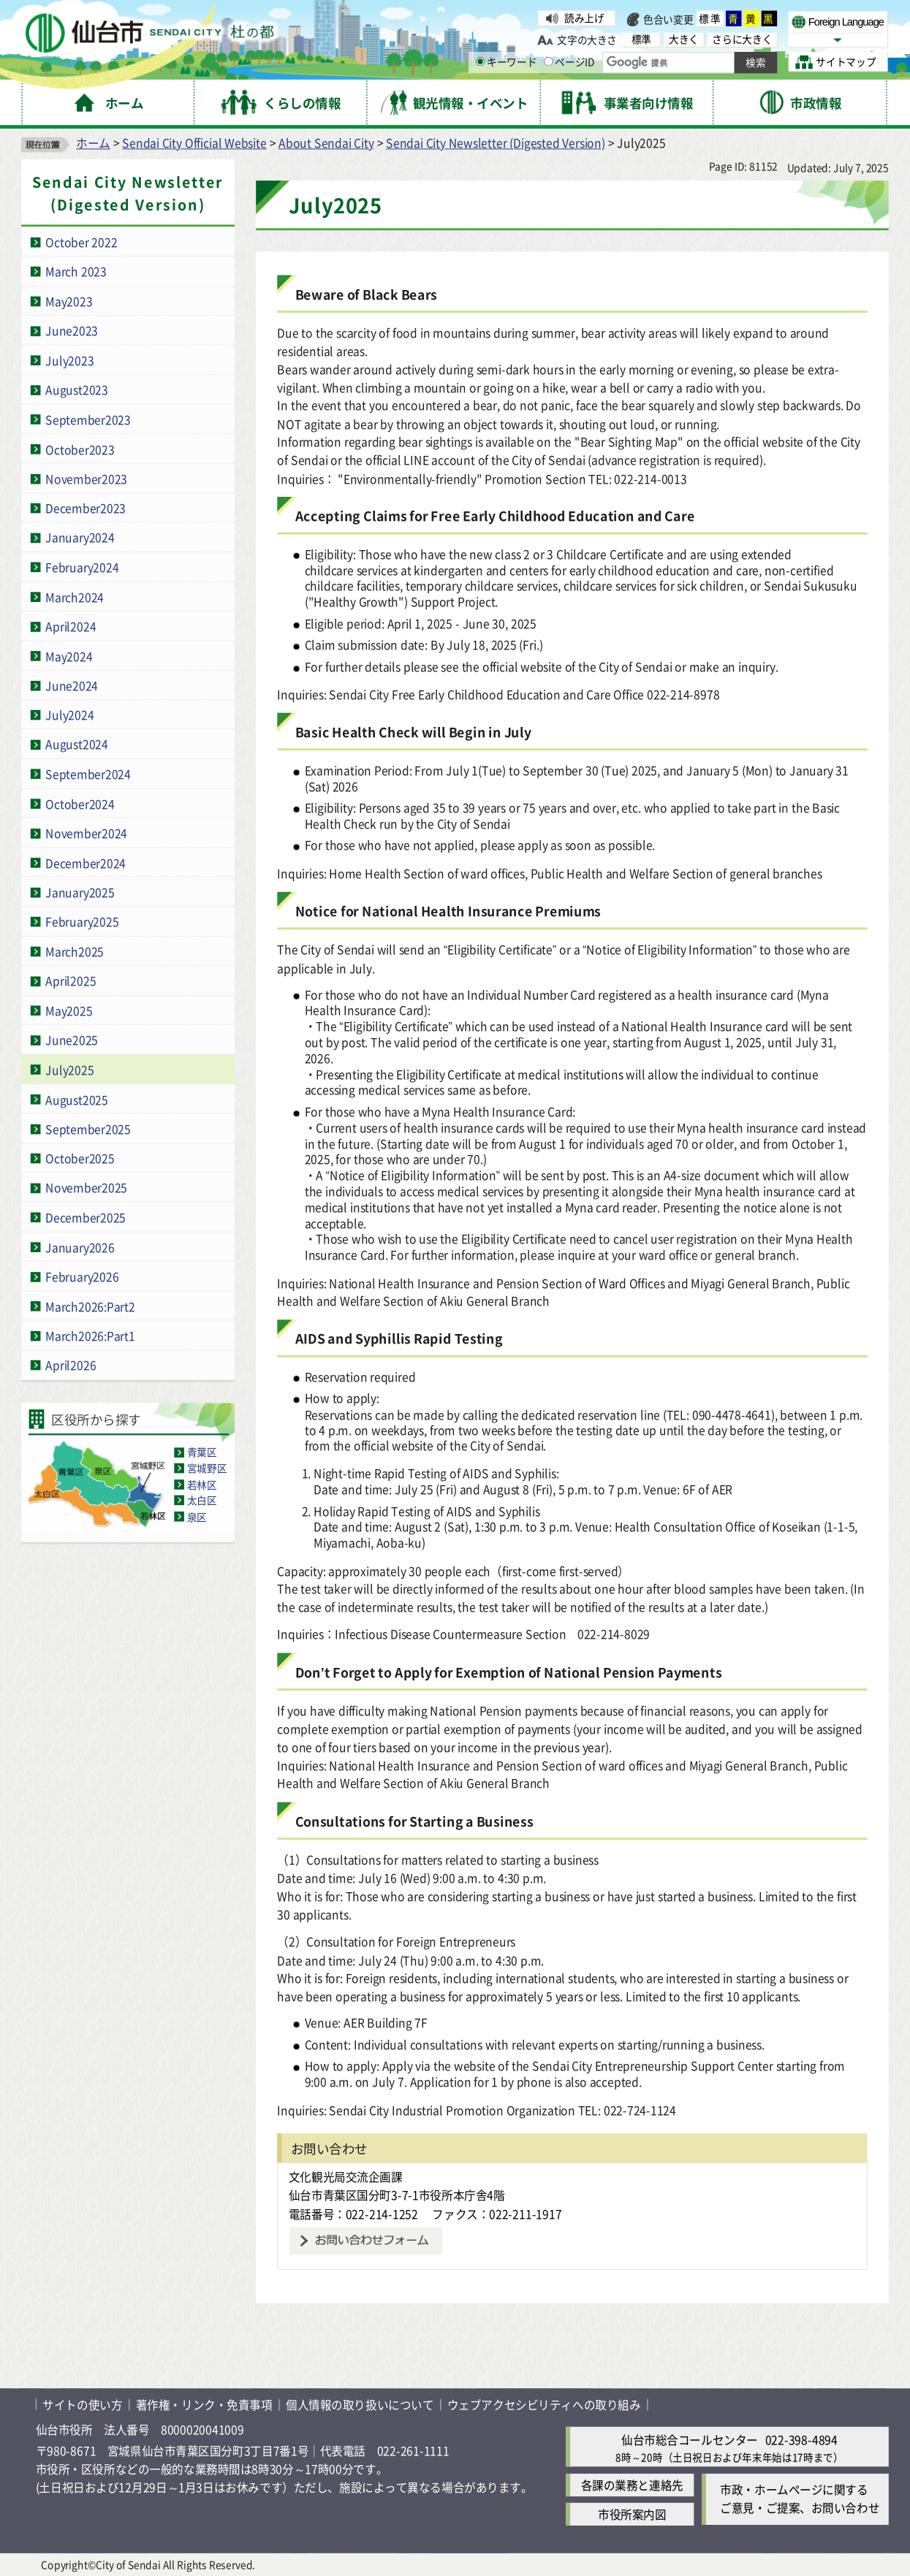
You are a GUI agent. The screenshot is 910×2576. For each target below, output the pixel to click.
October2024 (79, 803)
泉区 (197, 1516)
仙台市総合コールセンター (689, 2439)
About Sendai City (326, 142)
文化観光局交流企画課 (346, 2176)
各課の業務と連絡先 (632, 2485)
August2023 (76, 389)
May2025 (68, 1010)
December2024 (85, 862)
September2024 (88, 774)
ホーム (93, 142)
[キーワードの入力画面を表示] (480, 61)
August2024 (76, 744)
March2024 (74, 596)
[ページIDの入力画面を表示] (548, 61)
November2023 (86, 478)
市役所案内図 (632, 2514)
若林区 (202, 1484)
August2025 (76, 1099)
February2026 (81, 1276)
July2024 (69, 714)
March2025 (74, 950)
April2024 (70, 625)
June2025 (71, 1040)
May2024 (68, 655)
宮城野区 (207, 1468)
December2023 (85, 508)
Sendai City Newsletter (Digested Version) (495, 142)
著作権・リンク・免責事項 (204, 2404)
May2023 (68, 300)
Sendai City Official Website (194, 142)
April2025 (70, 980)
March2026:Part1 (90, 1335)
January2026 (79, 1246)
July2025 (69, 1069)
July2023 (69, 359)
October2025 (79, 1158)
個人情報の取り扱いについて (359, 2404)
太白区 (202, 1500)
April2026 (70, 1365)
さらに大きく (742, 38)
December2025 (85, 1216)
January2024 (79, 537)
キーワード (506, 62)
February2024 (81, 566)
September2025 (88, 1128)
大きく (684, 38)
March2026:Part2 (90, 1305)
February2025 (81, 921)
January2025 (79, 891)
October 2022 (81, 241)
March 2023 (76, 271)
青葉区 (202, 1452)
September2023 (88, 419)
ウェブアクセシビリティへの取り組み (544, 2404)
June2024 (71, 685)
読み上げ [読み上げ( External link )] (584, 18)
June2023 (71, 330)
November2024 (86, 833)
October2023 (79, 449)
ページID (569, 62)
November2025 (86, 1187)
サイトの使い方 (82, 2404)
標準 (710, 19)
